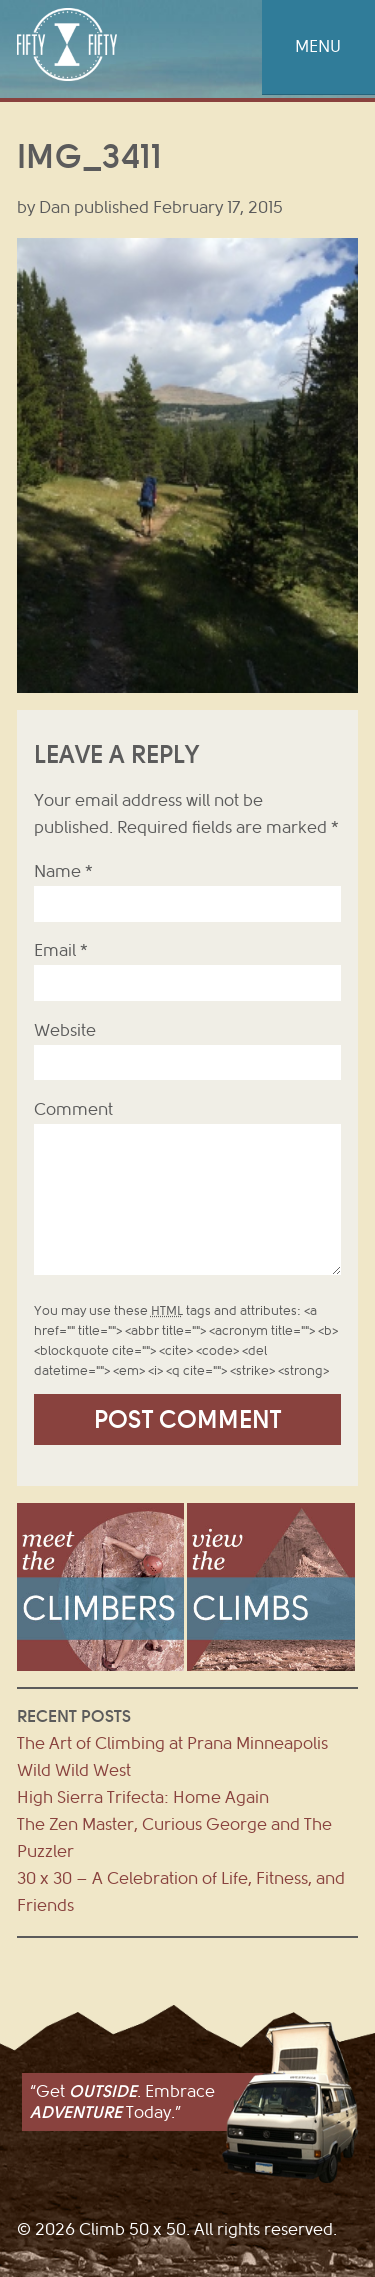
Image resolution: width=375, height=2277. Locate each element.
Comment (73, 1109)
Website (65, 1030)
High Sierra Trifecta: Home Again (143, 1797)
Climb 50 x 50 (67, 44)
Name (63, 871)
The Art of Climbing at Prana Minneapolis (172, 1743)
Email (61, 950)
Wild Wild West (74, 1770)
